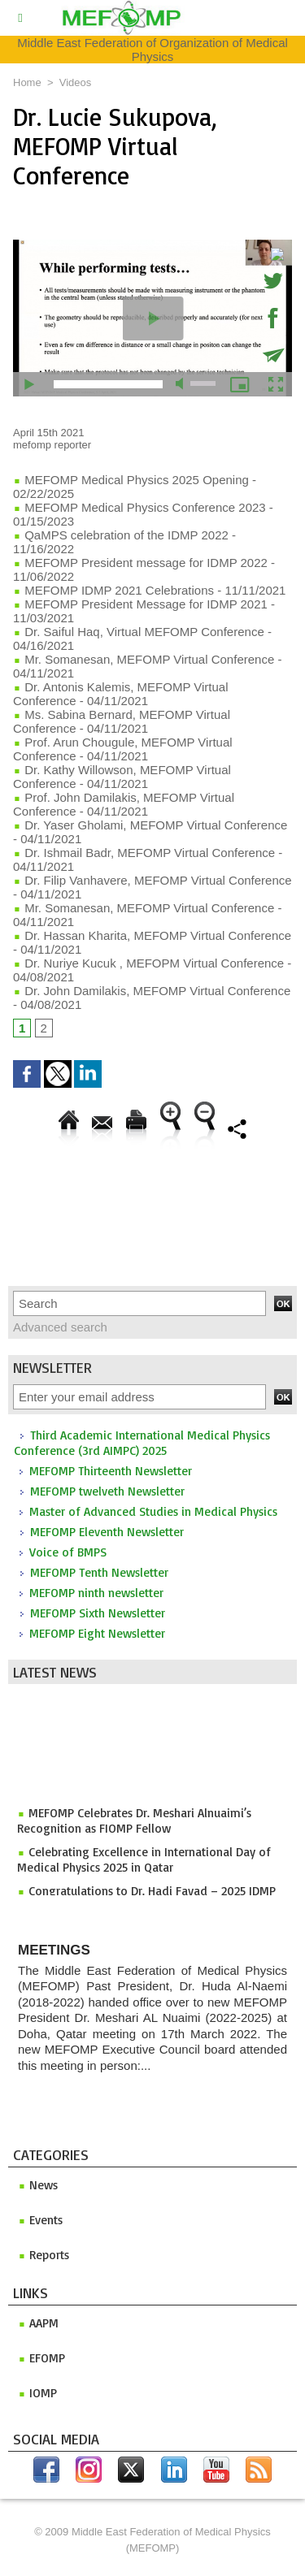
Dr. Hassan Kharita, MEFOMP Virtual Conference (152, 935)
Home (27, 82)
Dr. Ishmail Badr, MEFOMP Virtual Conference (144, 852)
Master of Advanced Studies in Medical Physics (153, 1511)
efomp (41, 2358)
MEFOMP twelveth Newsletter (107, 1491)
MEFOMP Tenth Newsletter (99, 1572)
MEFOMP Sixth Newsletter (97, 1613)
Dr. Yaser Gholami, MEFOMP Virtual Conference (150, 825)
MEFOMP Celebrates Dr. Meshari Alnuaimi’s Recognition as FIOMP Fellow (134, 1823)
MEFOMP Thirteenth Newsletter (110, 1470)
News (38, 2185)
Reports (43, 2254)
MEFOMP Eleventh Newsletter (107, 1531)
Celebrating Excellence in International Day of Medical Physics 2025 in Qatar (144, 1862)
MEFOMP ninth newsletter (96, 1592)
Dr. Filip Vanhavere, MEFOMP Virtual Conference (152, 880)
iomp (37, 2393)
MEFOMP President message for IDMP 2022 (140, 562)
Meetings (54, 1950)
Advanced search (60, 1327)
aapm (38, 2323)
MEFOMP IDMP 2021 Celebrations (113, 590)
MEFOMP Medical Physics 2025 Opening (131, 480)
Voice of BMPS (68, 1552)
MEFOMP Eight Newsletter (97, 1633)
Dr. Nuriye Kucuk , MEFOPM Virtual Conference (148, 963)
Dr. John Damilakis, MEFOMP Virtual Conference (151, 991)
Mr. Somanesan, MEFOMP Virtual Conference (143, 659)
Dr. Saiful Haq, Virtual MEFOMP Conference (138, 632)
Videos (75, 82)
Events (40, 2219)
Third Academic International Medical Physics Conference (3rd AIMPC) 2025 (142, 1442)
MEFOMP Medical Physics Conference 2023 (139, 507)
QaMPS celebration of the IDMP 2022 (121, 535)
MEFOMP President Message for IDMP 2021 (140, 604)
